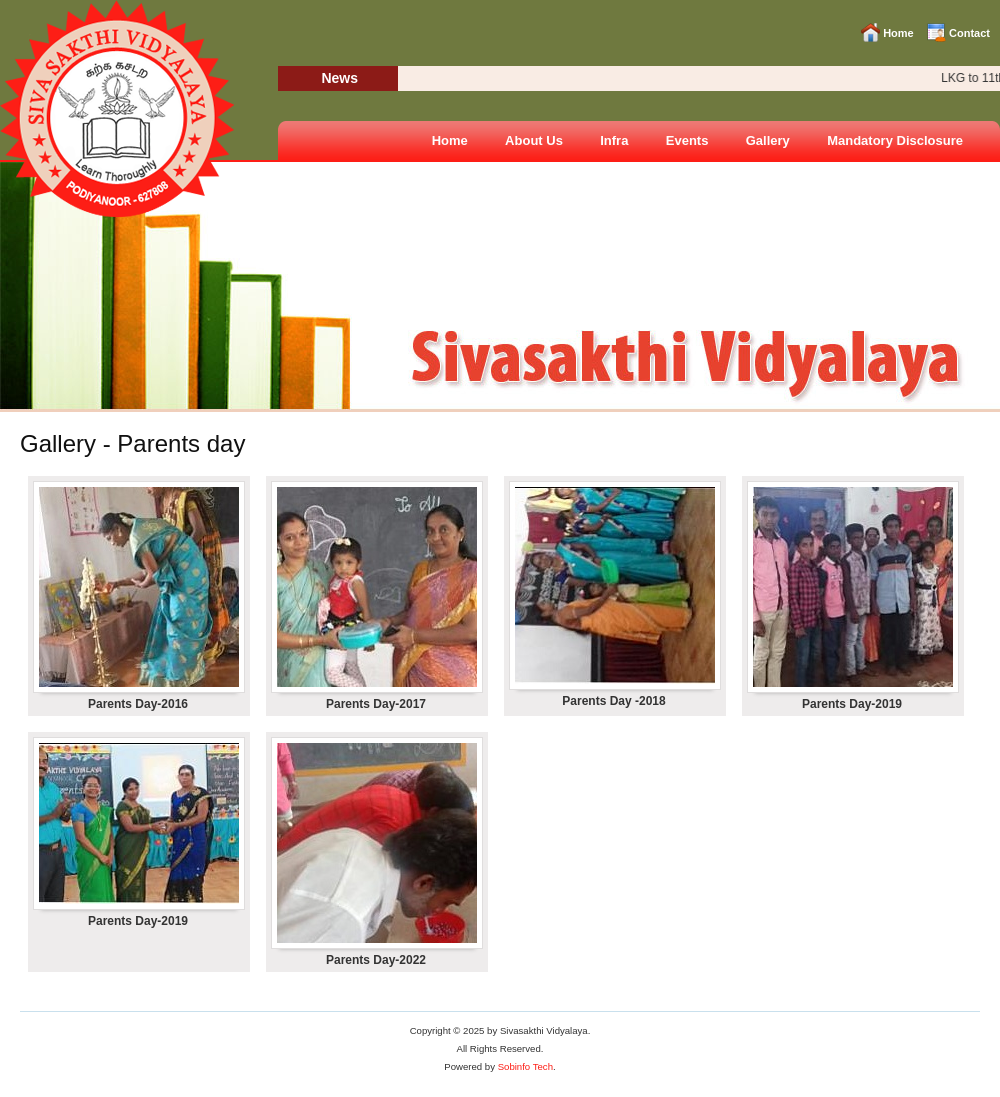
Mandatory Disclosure (895, 140)
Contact (969, 33)
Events (687, 140)
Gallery (768, 140)
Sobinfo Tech (525, 1066)
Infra (614, 140)
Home (898, 33)
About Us (534, 140)
